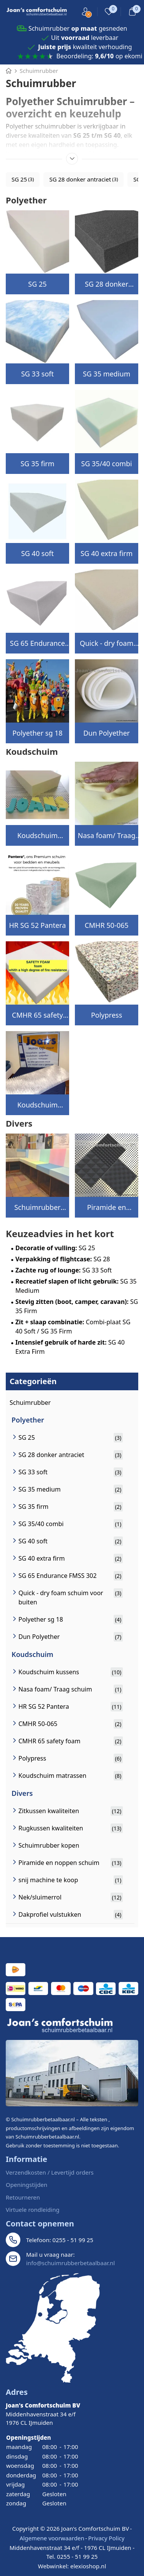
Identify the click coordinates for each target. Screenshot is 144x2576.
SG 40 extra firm (107, 553)
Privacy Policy (106, 2538)
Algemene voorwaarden (52, 2538)
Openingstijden (26, 2184)
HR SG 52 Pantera (37, 925)
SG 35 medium (107, 373)
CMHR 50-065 (106, 925)
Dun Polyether (106, 733)
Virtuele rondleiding (33, 2209)
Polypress (106, 1015)
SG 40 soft (37, 553)
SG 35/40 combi (106, 463)
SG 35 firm (37, 463)
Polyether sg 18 (37, 733)
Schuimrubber (30, 1402)
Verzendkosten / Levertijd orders (50, 2172)
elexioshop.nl (88, 2566)
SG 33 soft (37, 373)
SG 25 (37, 284)
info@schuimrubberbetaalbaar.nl (70, 2263)
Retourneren (23, 2197)
